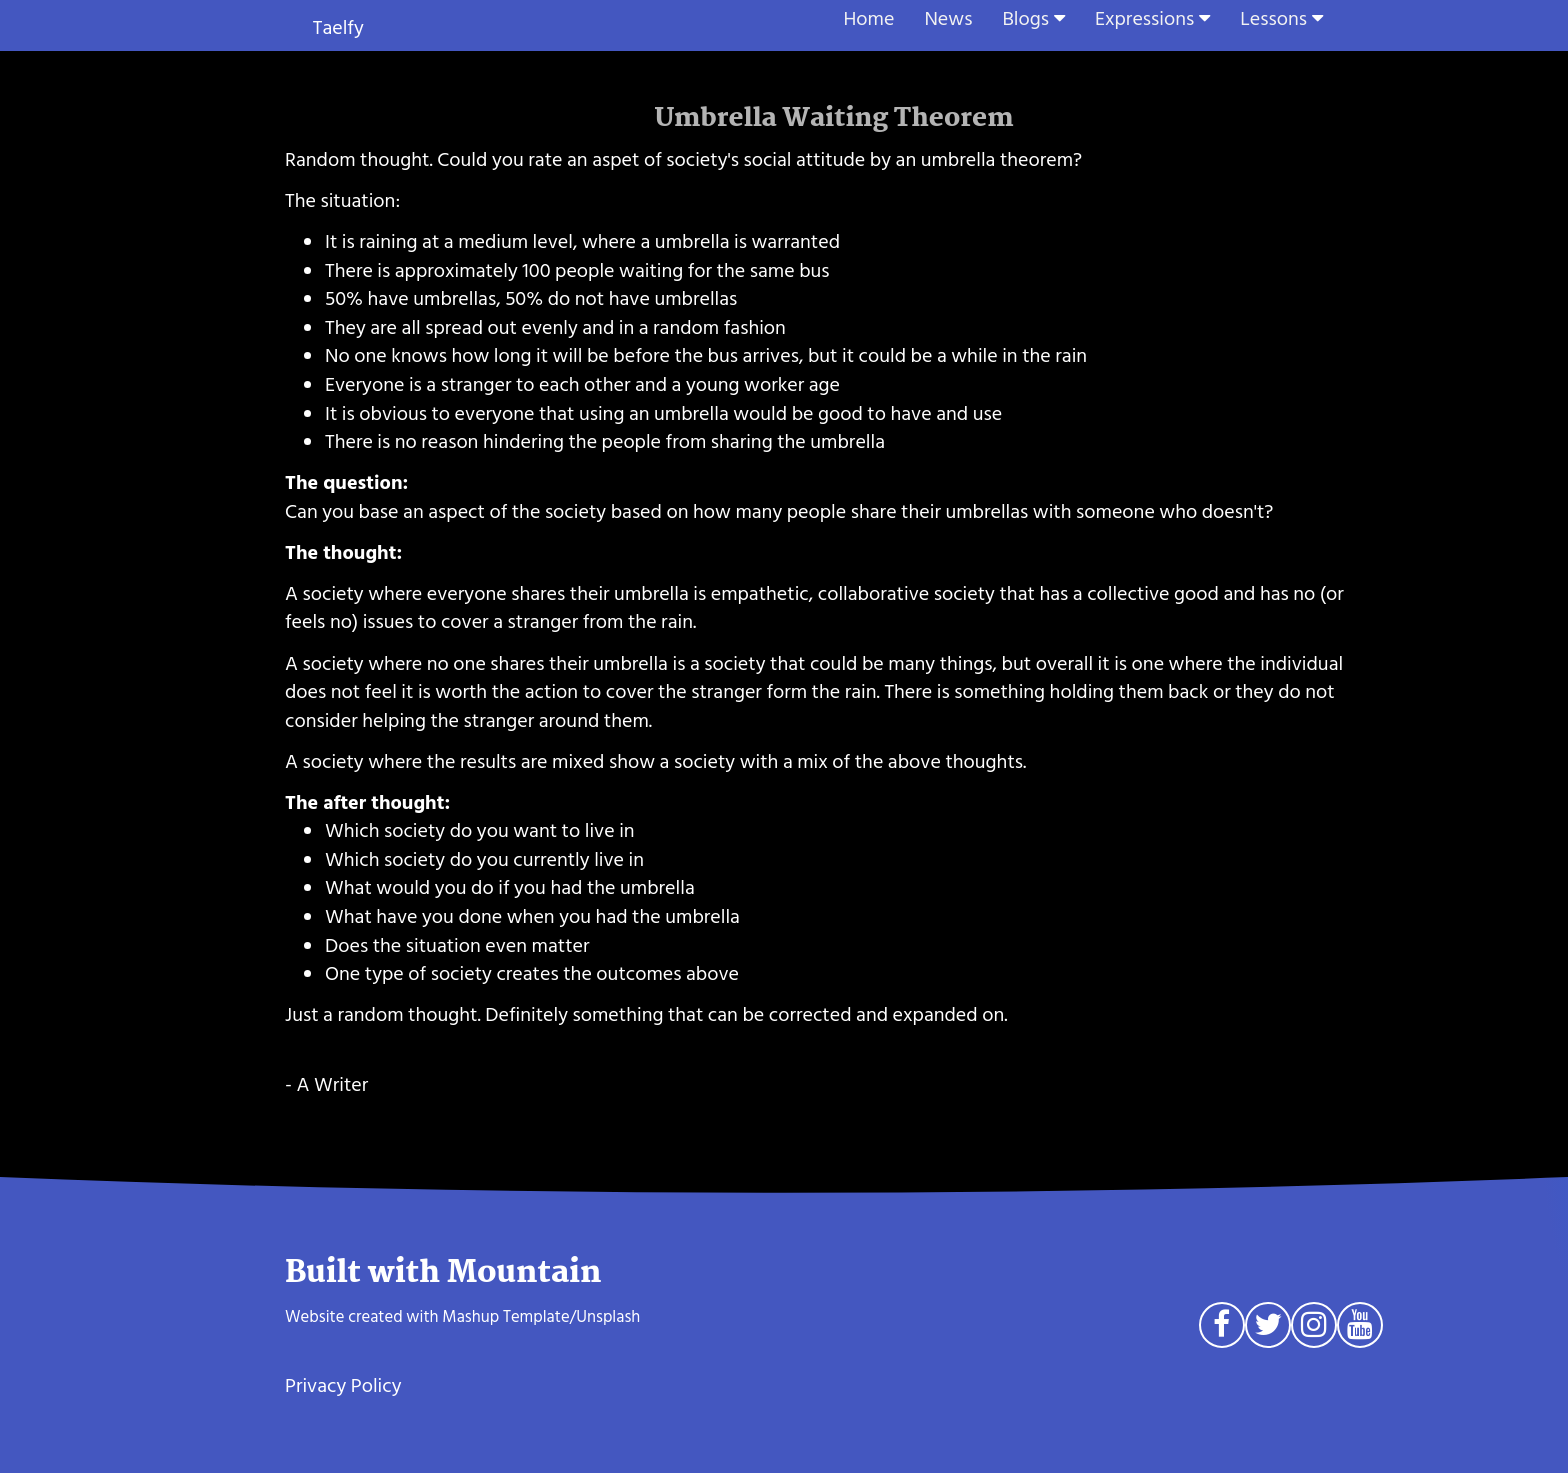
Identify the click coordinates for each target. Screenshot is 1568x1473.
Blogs (1025, 19)
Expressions (1144, 19)
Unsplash (608, 1316)
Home (869, 19)
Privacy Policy (343, 1386)
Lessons (1273, 19)
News (948, 19)
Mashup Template (505, 1316)
